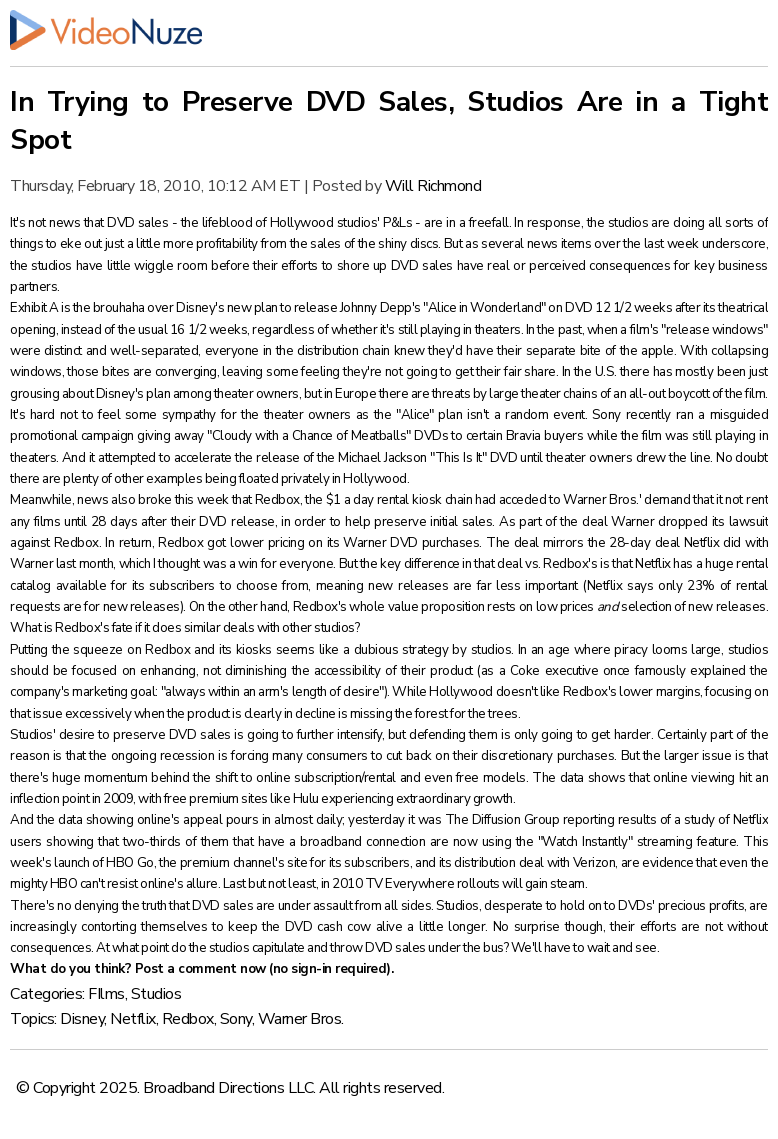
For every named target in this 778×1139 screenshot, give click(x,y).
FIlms (106, 994)
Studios (156, 994)
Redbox (188, 1019)
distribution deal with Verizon (534, 863)
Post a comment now (200, 969)
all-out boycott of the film (697, 394)
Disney (82, 1019)
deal (594, 522)
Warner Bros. (301, 1019)
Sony (236, 1019)
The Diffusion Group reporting (530, 820)
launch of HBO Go (104, 863)
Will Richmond (433, 186)
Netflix (133, 1019)
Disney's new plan (227, 308)
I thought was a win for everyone (243, 564)
